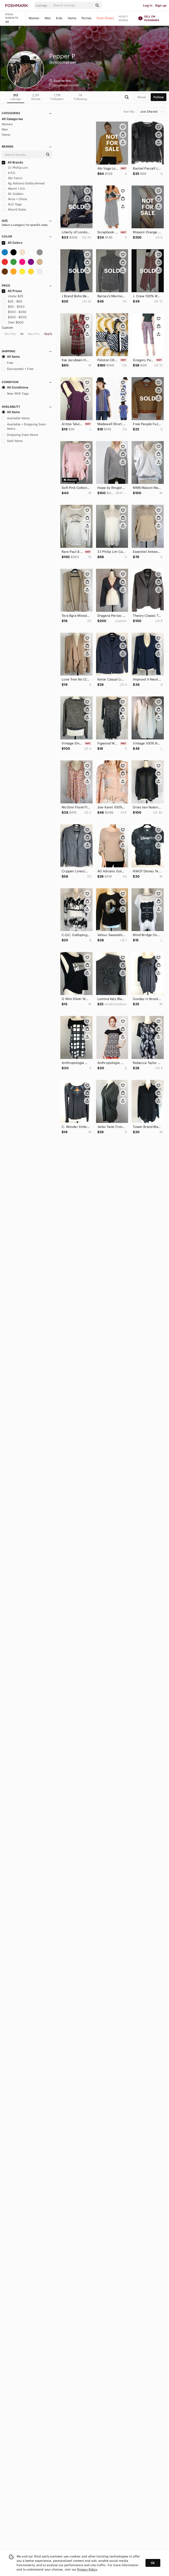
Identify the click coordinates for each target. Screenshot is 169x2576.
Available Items (16, 418)
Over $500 (13, 322)
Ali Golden (12, 194)
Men (48, 18)
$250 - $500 (14, 317)
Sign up (160, 5)
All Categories (12, 119)
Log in (147, 5)
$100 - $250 (14, 312)
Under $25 (12, 296)
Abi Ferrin (12, 178)
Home (72, 18)
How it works (123, 18)
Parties (86, 18)
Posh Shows (105, 18)
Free (8, 363)
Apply (48, 334)
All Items (11, 357)
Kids (59, 18)
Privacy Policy (87, 2569)
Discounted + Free (18, 369)
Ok (153, 2563)
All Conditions (15, 387)
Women (34, 18)
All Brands (12, 162)
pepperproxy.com (66, 85)
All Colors (12, 243)
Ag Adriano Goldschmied (23, 183)
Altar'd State (14, 209)
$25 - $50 (12, 301)
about (141, 97)
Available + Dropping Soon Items (24, 426)
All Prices (12, 291)
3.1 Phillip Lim (15, 168)
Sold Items (12, 441)
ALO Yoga (12, 204)
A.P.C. (9, 173)
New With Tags (15, 393)
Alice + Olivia (14, 199)
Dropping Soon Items (20, 435)
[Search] (73, 5)
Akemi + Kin (13, 189)
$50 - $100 (13, 307)
